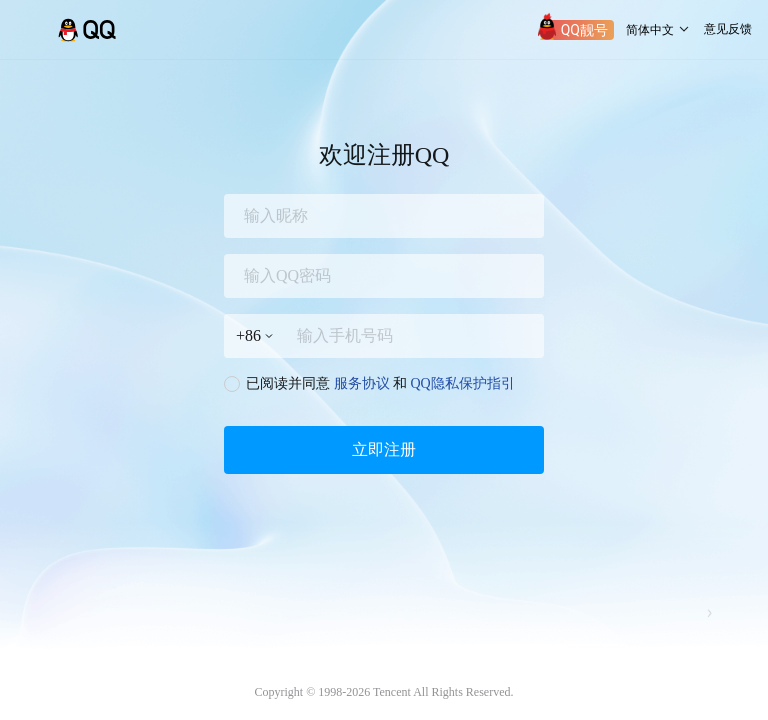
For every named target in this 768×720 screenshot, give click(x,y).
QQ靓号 (584, 30)
